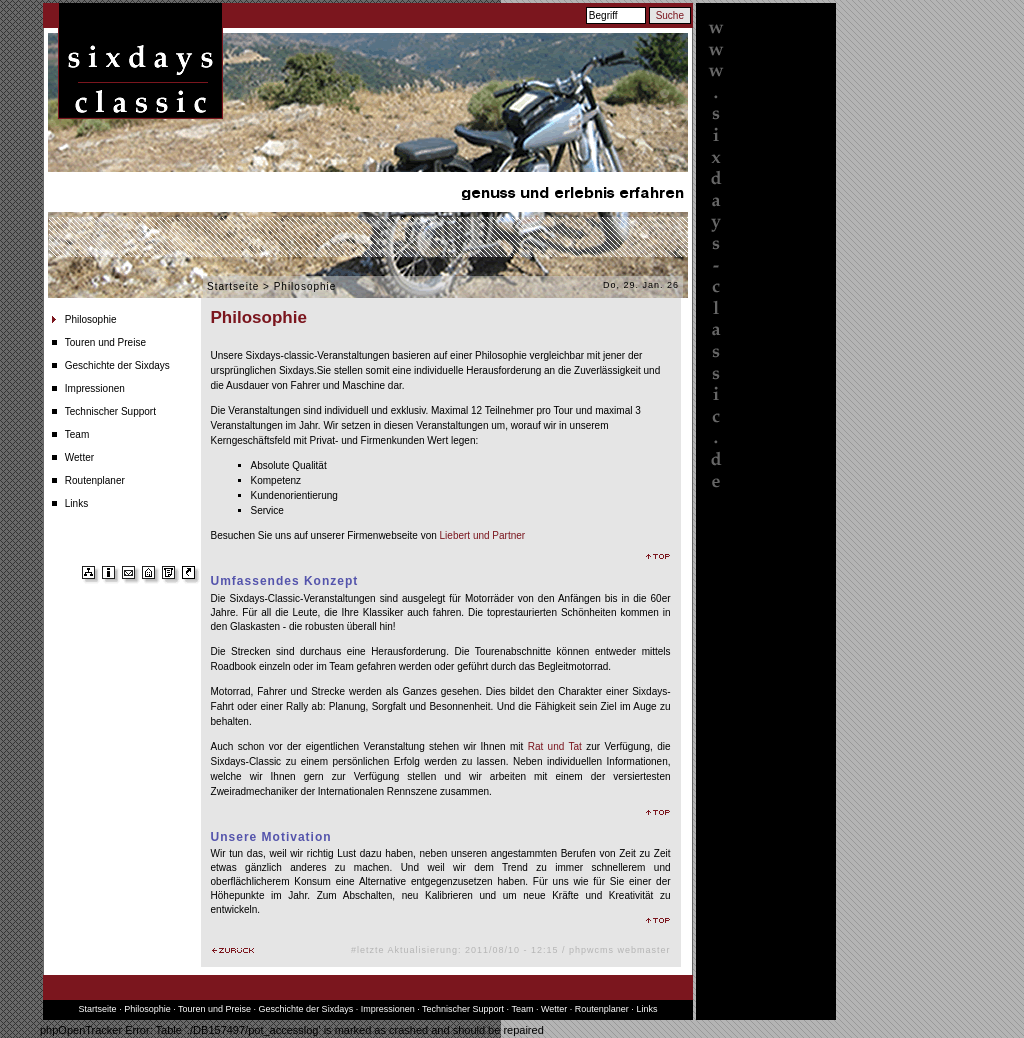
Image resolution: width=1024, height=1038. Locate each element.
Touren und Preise (105, 342)
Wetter (79, 457)
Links (76, 503)
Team (77, 434)
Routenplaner (95, 480)
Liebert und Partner (483, 535)
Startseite (233, 286)
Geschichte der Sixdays (117, 365)
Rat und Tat (555, 746)
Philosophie (91, 319)
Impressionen (95, 388)
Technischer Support (110, 411)
